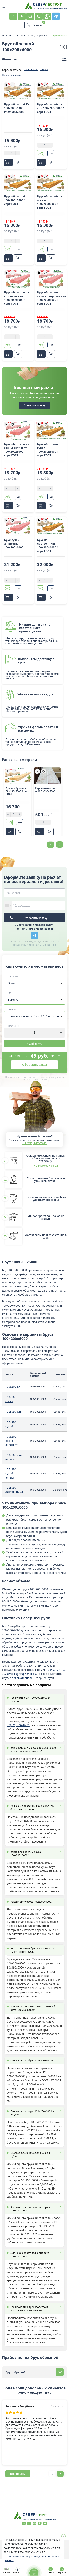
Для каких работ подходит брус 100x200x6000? (29, 2254)
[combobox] (8, 905)
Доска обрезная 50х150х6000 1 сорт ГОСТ (17, 791)
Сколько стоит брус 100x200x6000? (31, 2060)
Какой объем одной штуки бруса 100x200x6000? (30, 2208)
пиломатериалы (22, 1678)
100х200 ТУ (12, 1386)
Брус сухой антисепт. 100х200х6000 (13, 543)
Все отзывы (17, 2474)
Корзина (61, 2570)
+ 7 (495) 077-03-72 (34, 1143)
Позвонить (50, 2570)
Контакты (17, 2570)
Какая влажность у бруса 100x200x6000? (25, 1853)
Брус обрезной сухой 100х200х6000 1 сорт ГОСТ (47, 449)
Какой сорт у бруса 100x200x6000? (31, 1901)
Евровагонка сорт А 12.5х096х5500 (46, 790)
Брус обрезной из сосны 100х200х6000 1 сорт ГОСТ (49, 202)
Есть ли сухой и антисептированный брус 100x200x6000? (32, 2008)
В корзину (8, 162)
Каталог (6, 2570)
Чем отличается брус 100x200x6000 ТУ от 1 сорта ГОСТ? (32, 1950)
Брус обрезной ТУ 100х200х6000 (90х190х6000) (16, 108)
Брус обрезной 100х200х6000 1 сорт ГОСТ (15, 200)
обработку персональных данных (34, 945)
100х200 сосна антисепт (11, 1441)
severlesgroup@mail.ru (21, 1674)
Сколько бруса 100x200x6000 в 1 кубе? (30, 2154)
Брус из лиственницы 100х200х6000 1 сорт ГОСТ (47, 545)
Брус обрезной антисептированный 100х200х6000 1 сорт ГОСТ (51, 297)
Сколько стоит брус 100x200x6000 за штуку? (32, 2112)
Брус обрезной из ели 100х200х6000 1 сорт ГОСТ (50, 108)
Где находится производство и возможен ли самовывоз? (29, 2308)
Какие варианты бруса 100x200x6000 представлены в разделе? (33, 1749)
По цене (44, 69)
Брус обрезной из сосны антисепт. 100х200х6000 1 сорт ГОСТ (16, 449)
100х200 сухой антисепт (11, 1473)
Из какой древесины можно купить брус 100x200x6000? (32, 1807)
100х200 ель (13, 1412)
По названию (31, 69)
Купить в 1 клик (18, 162)
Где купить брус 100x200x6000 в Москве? (30, 1699)
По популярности (11, 74)
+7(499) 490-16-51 (18, 1725)
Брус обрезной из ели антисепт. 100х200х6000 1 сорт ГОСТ (16, 297)
